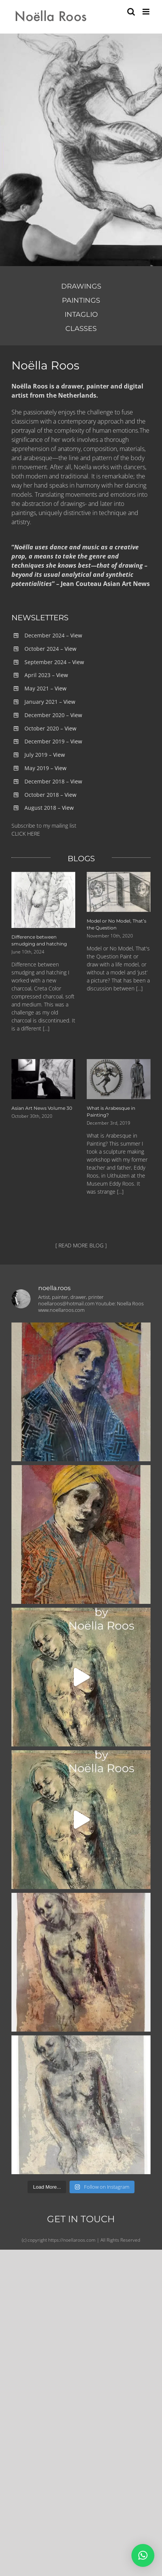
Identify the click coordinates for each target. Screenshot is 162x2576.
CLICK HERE (25, 833)
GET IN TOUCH (81, 2219)
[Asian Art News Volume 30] (43, 1079)
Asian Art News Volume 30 (41, 1108)
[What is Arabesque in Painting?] (119, 1079)
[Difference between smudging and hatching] (43, 900)
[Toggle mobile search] (131, 12)
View (76, 635)
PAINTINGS (81, 300)
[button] (142, 2555)
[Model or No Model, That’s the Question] (119, 892)
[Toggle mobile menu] (147, 12)
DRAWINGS (81, 286)
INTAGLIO (81, 314)
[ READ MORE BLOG (79, 1245)
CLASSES (81, 328)
